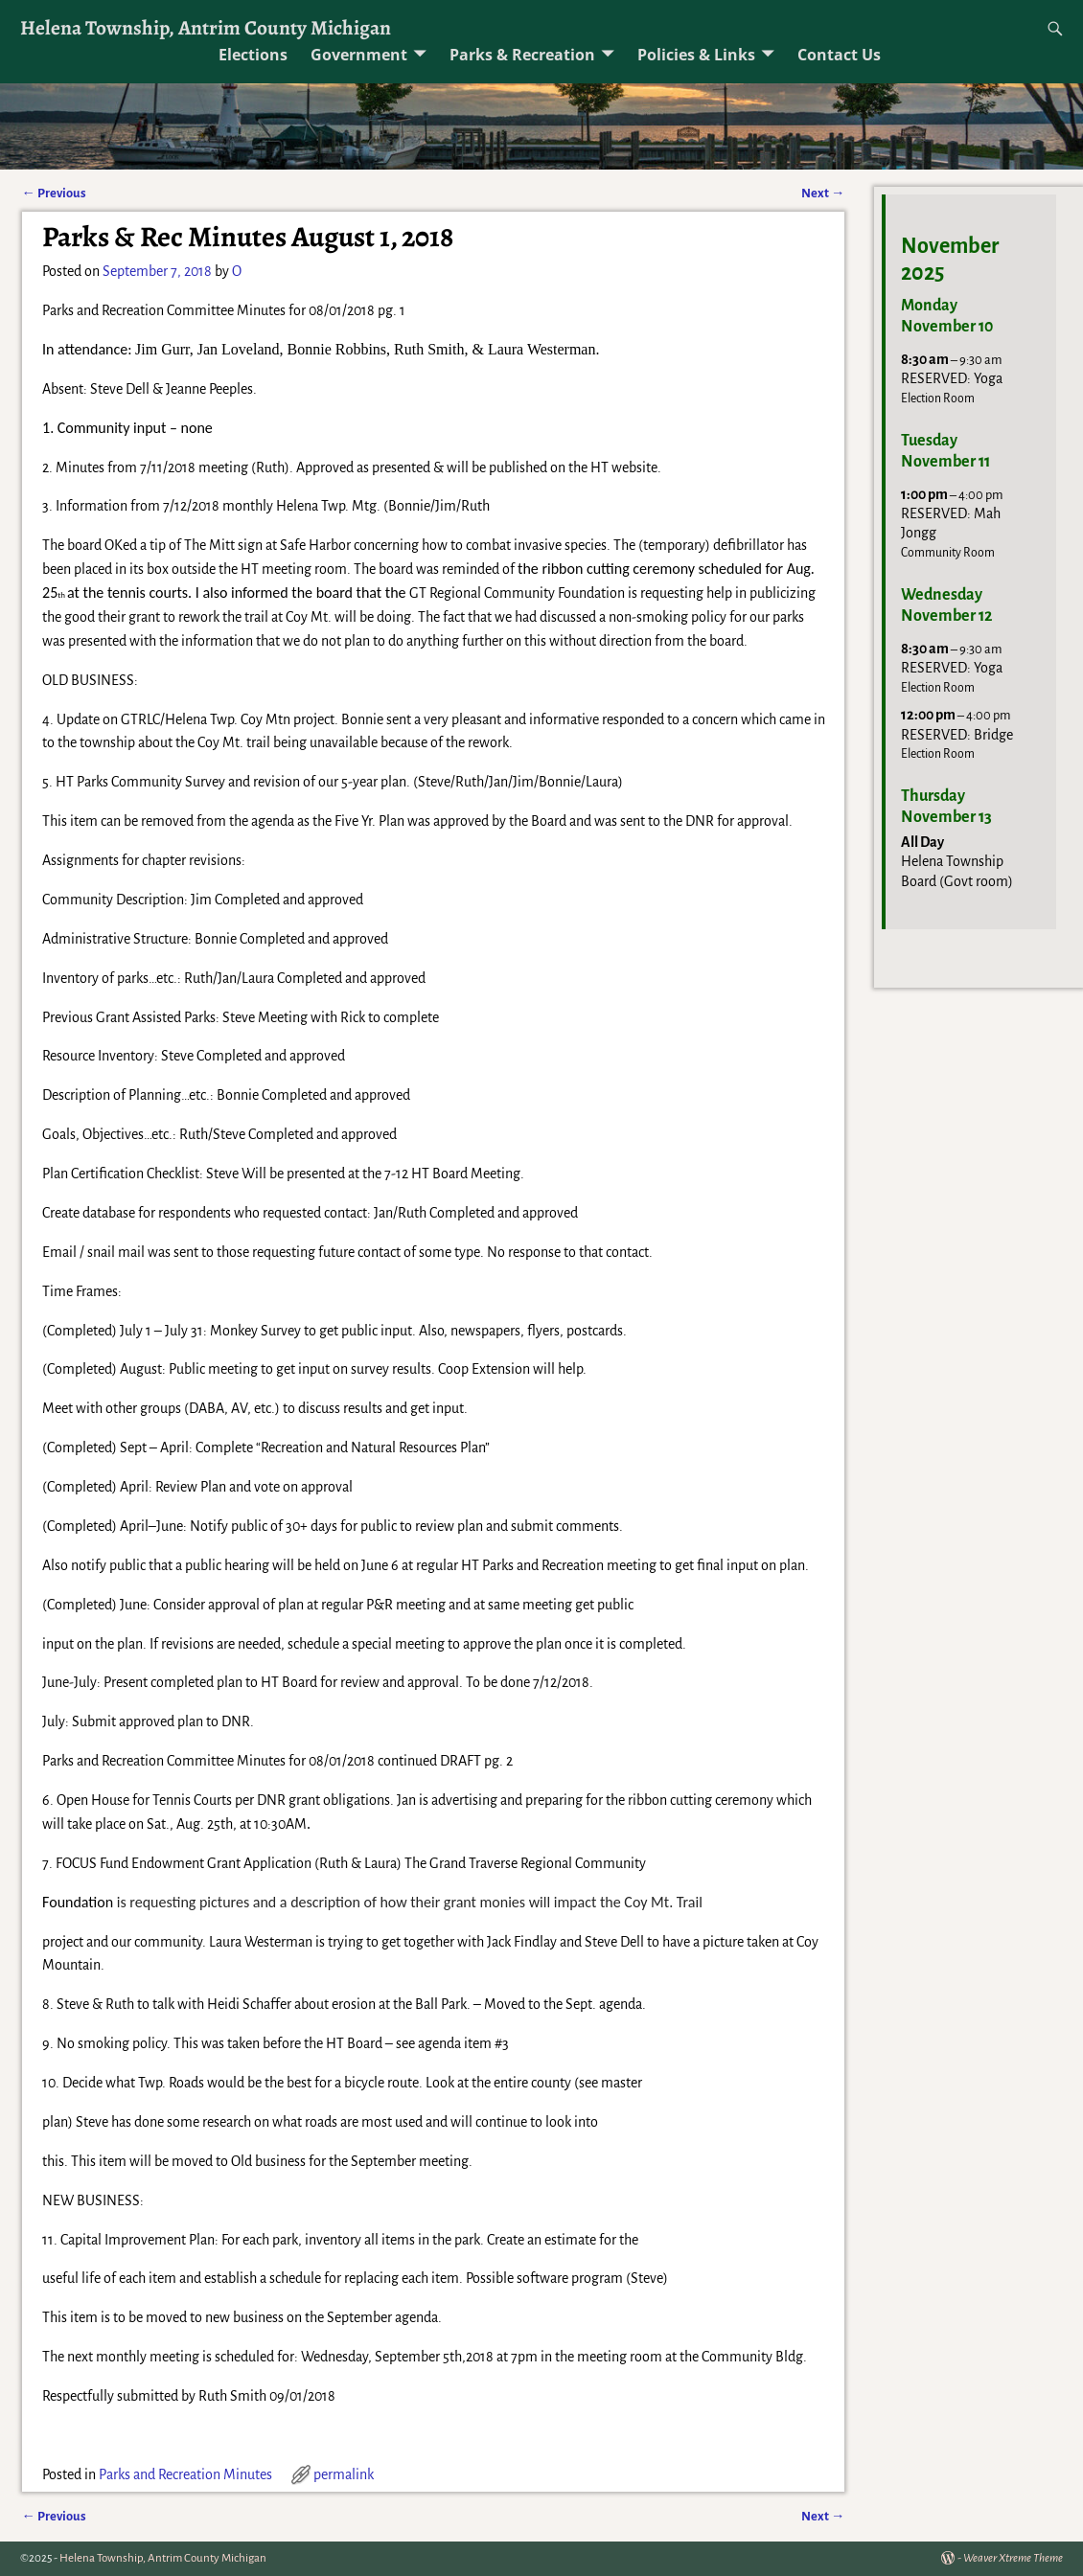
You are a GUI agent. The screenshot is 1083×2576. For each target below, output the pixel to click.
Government (359, 54)
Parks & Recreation (522, 54)
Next (822, 193)
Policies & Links (696, 54)
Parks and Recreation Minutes (185, 2474)
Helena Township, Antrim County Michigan (205, 27)
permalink (343, 2474)
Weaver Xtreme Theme (1013, 2558)
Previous (54, 193)
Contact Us (839, 54)
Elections (253, 54)
